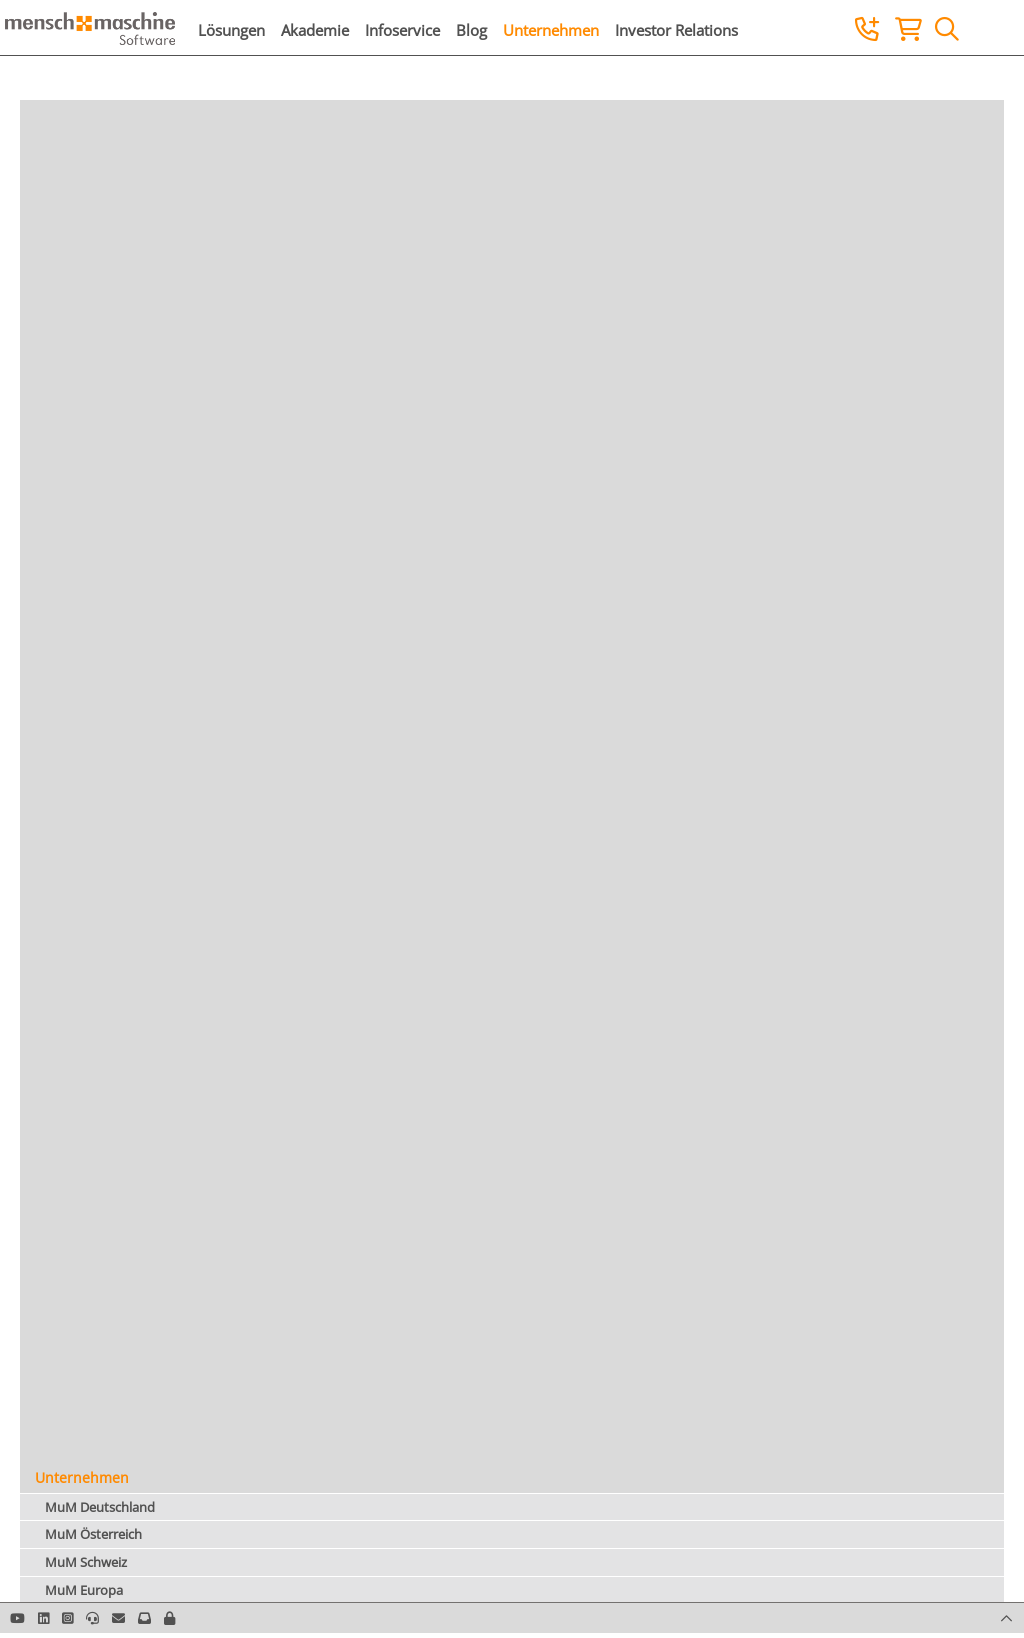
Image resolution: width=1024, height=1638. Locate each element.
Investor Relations (676, 30)
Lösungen (231, 30)
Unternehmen (551, 30)
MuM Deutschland (100, 1507)
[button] (169, 1618)
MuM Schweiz (86, 1562)
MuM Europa (84, 1590)
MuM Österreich (93, 1534)
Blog (471, 30)
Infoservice (402, 30)
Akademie (315, 30)
